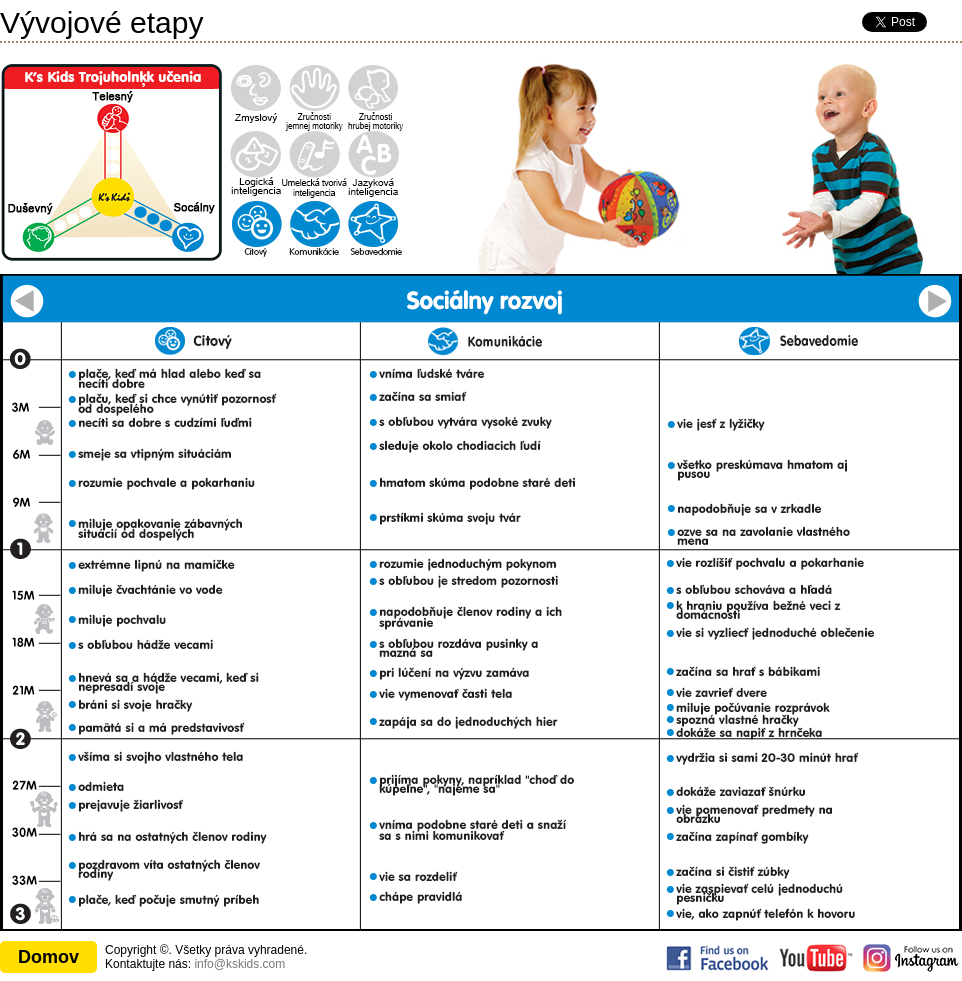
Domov (48, 957)
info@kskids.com (239, 964)
